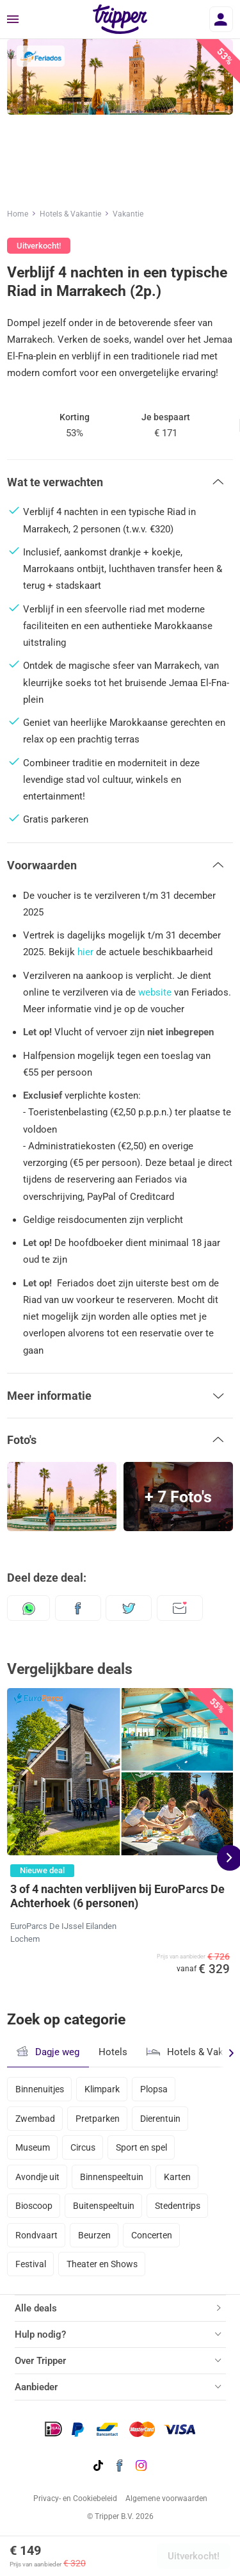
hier (85, 952)
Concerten (151, 2235)
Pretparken (98, 2118)
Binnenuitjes (39, 2089)
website (155, 992)
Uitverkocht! (194, 2556)
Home (17, 213)
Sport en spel (141, 2147)
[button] (120, 482)
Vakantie (128, 213)
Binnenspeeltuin (111, 2177)
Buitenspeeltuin (103, 2206)
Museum (32, 2147)
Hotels (113, 2052)
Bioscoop (33, 2206)
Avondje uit (37, 2177)
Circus (82, 2147)
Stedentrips (177, 2206)
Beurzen (94, 2235)
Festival (30, 2264)
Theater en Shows (102, 2264)
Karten (177, 2177)
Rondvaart (36, 2235)
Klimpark (102, 2089)
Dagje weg (48, 2052)
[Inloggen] (221, 19)
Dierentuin (160, 2118)
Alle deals (36, 2308)
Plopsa (154, 2089)
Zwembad (35, 2118)
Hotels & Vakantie (70, 213)
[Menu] (13, 20)
